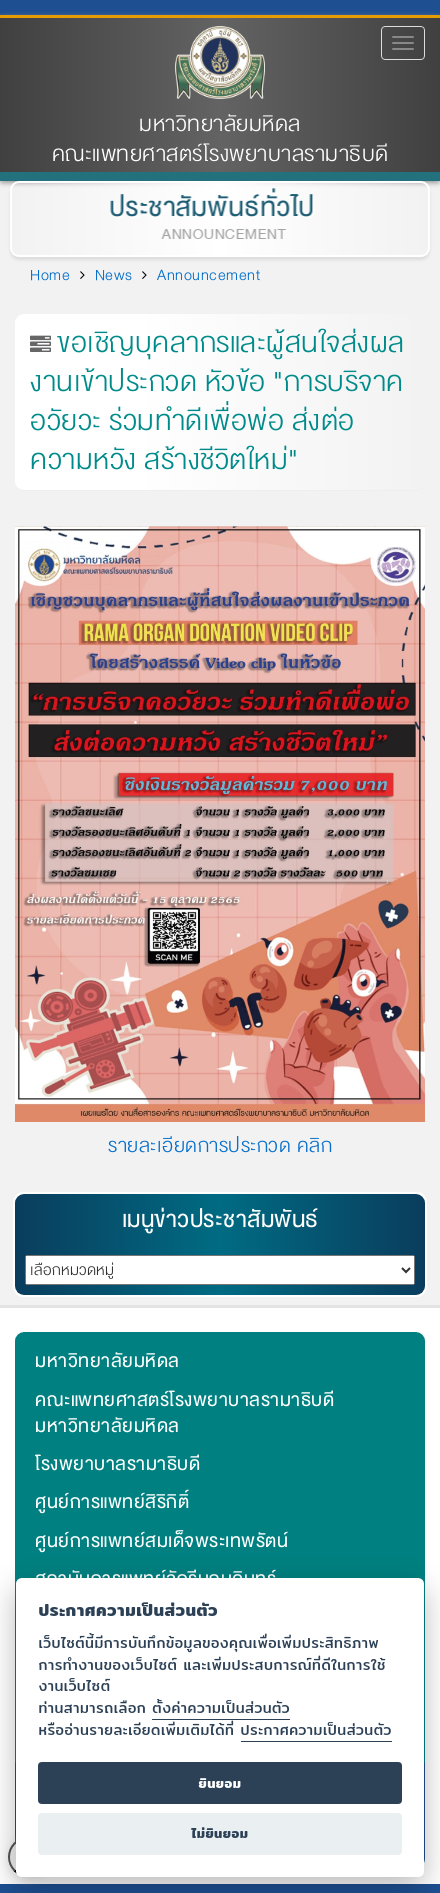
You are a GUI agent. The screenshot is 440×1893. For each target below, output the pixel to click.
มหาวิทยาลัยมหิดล (220, 124)
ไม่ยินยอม (219, 1833)
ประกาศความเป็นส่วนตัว (316, 1729)
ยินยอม (219, 1783)
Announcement (208, 275)
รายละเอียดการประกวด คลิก (220, 1145)
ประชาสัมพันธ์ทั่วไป (209, 207)
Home (50, 275)
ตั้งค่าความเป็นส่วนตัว (221, 1707)
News (114, 275)
